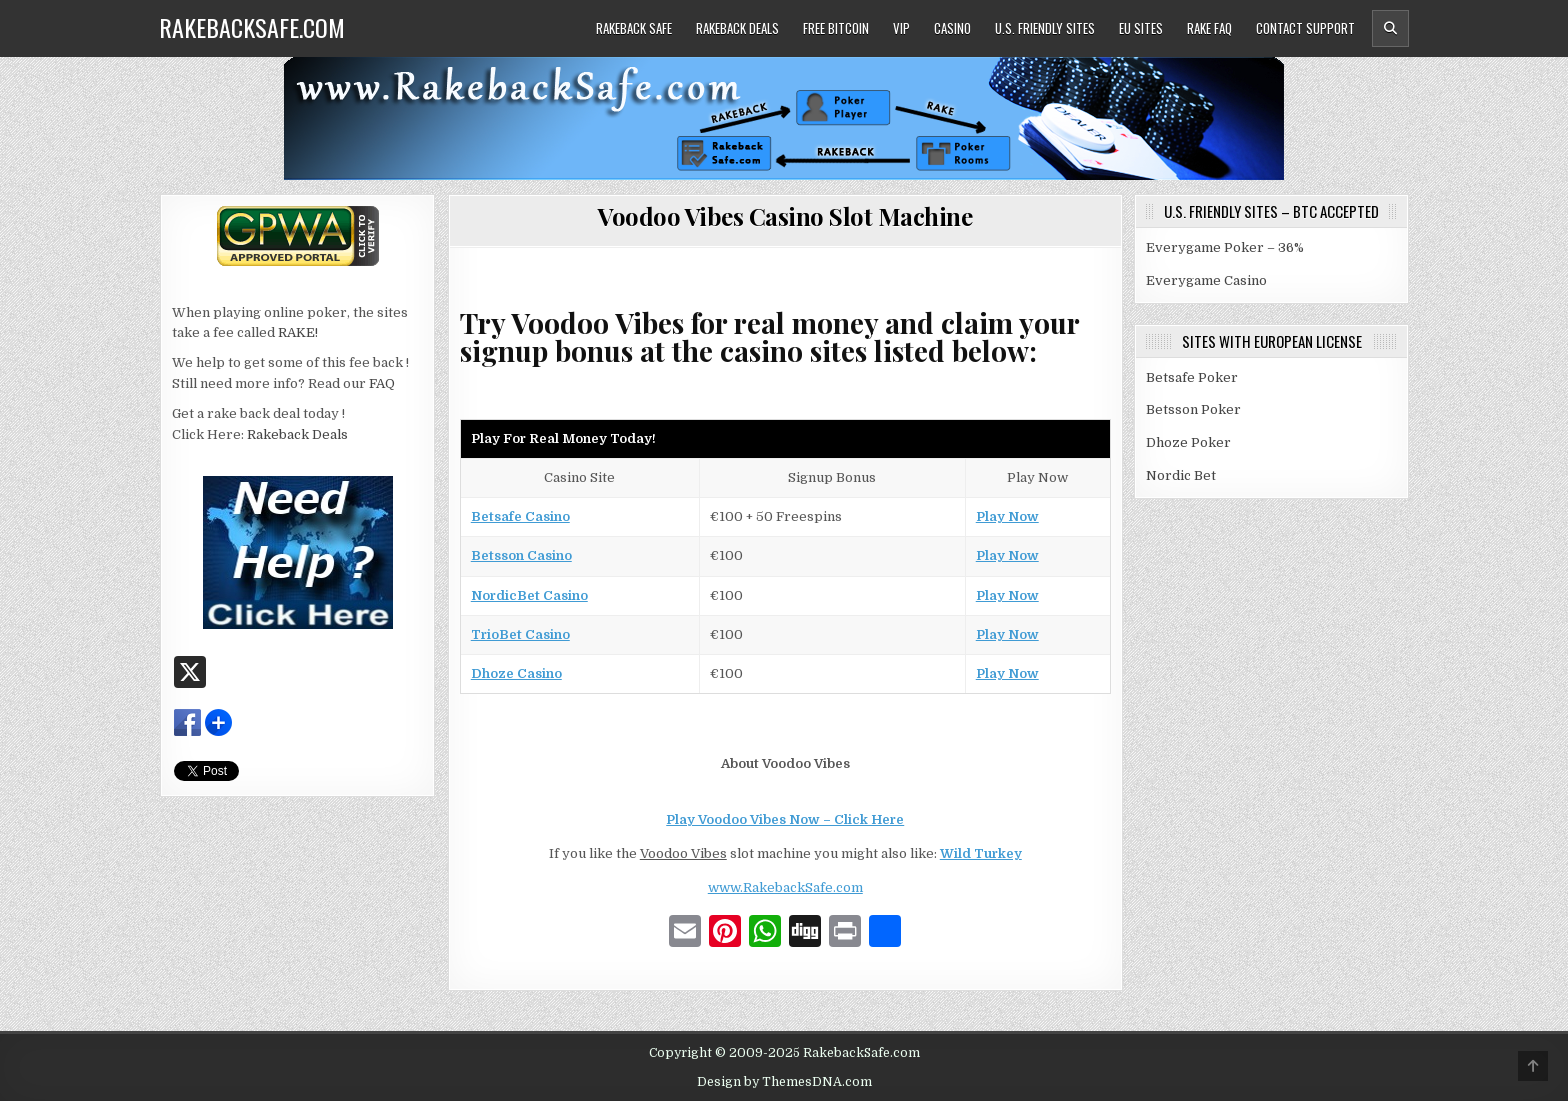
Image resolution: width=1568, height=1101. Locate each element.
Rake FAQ (1209, 28)
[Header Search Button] (1390, 28)
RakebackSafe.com (252, 27)
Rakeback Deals (737, 28)
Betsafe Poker (1192, 377)
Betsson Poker (1193, 409)
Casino (952, 28)
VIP (901, 28)
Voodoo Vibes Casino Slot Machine (785, 216)
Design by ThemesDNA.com (784, 1082)
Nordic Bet (1181, 475)
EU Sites (1141, 28)
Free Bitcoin (836, 28)
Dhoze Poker (1188, 442)
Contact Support (1305, 28)
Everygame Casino (1206, 280)
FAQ (382, 383)
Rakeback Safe (634, 28)
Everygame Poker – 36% (1225, 247)
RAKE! (298, 332)
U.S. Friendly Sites (1045, 28)
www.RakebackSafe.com (785, 887)
